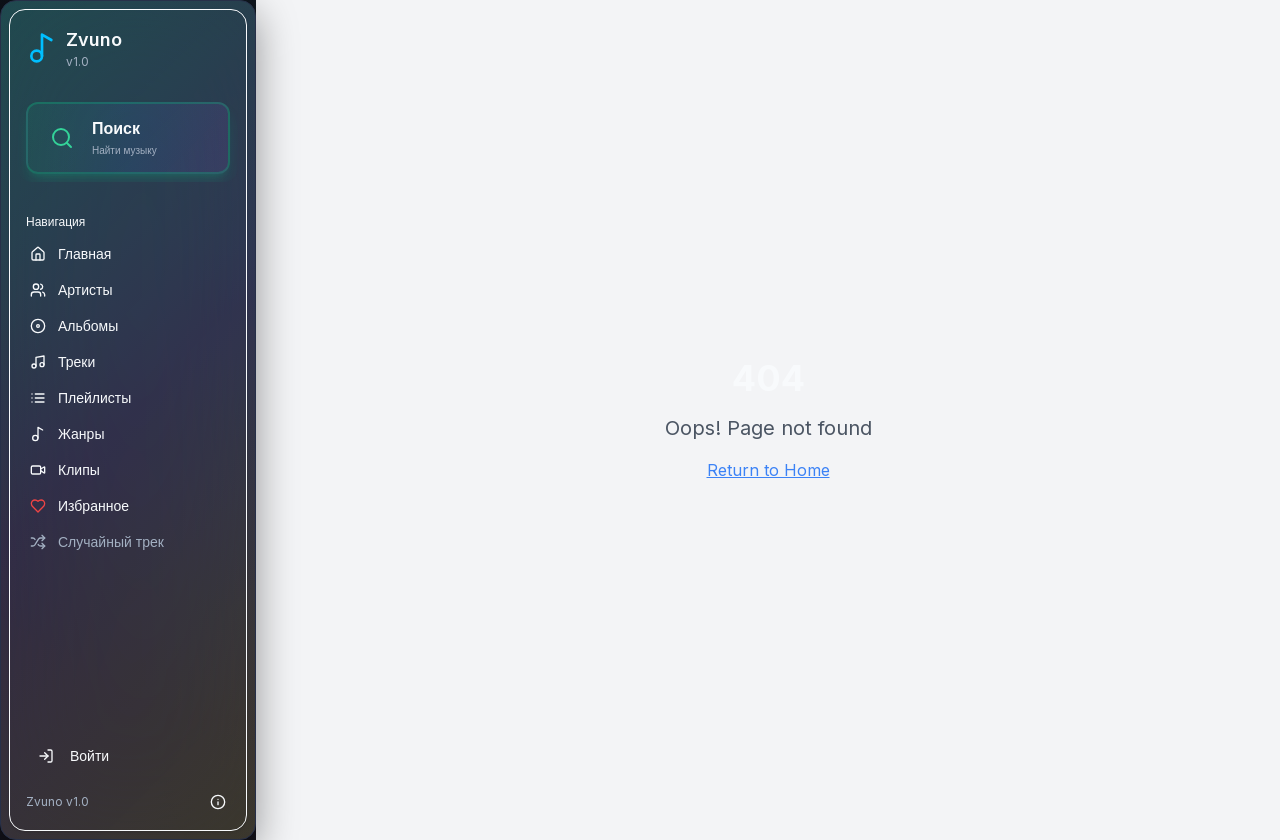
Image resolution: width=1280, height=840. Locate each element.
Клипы (65, 469)
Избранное (79, 505)
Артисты (71, 289)
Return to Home (768, 470)
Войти (73, 755)
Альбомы (74, 325)
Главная (70, 253)
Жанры (67, 433)
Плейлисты (80, 397)
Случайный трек (97, 541)
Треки (62, 361)
